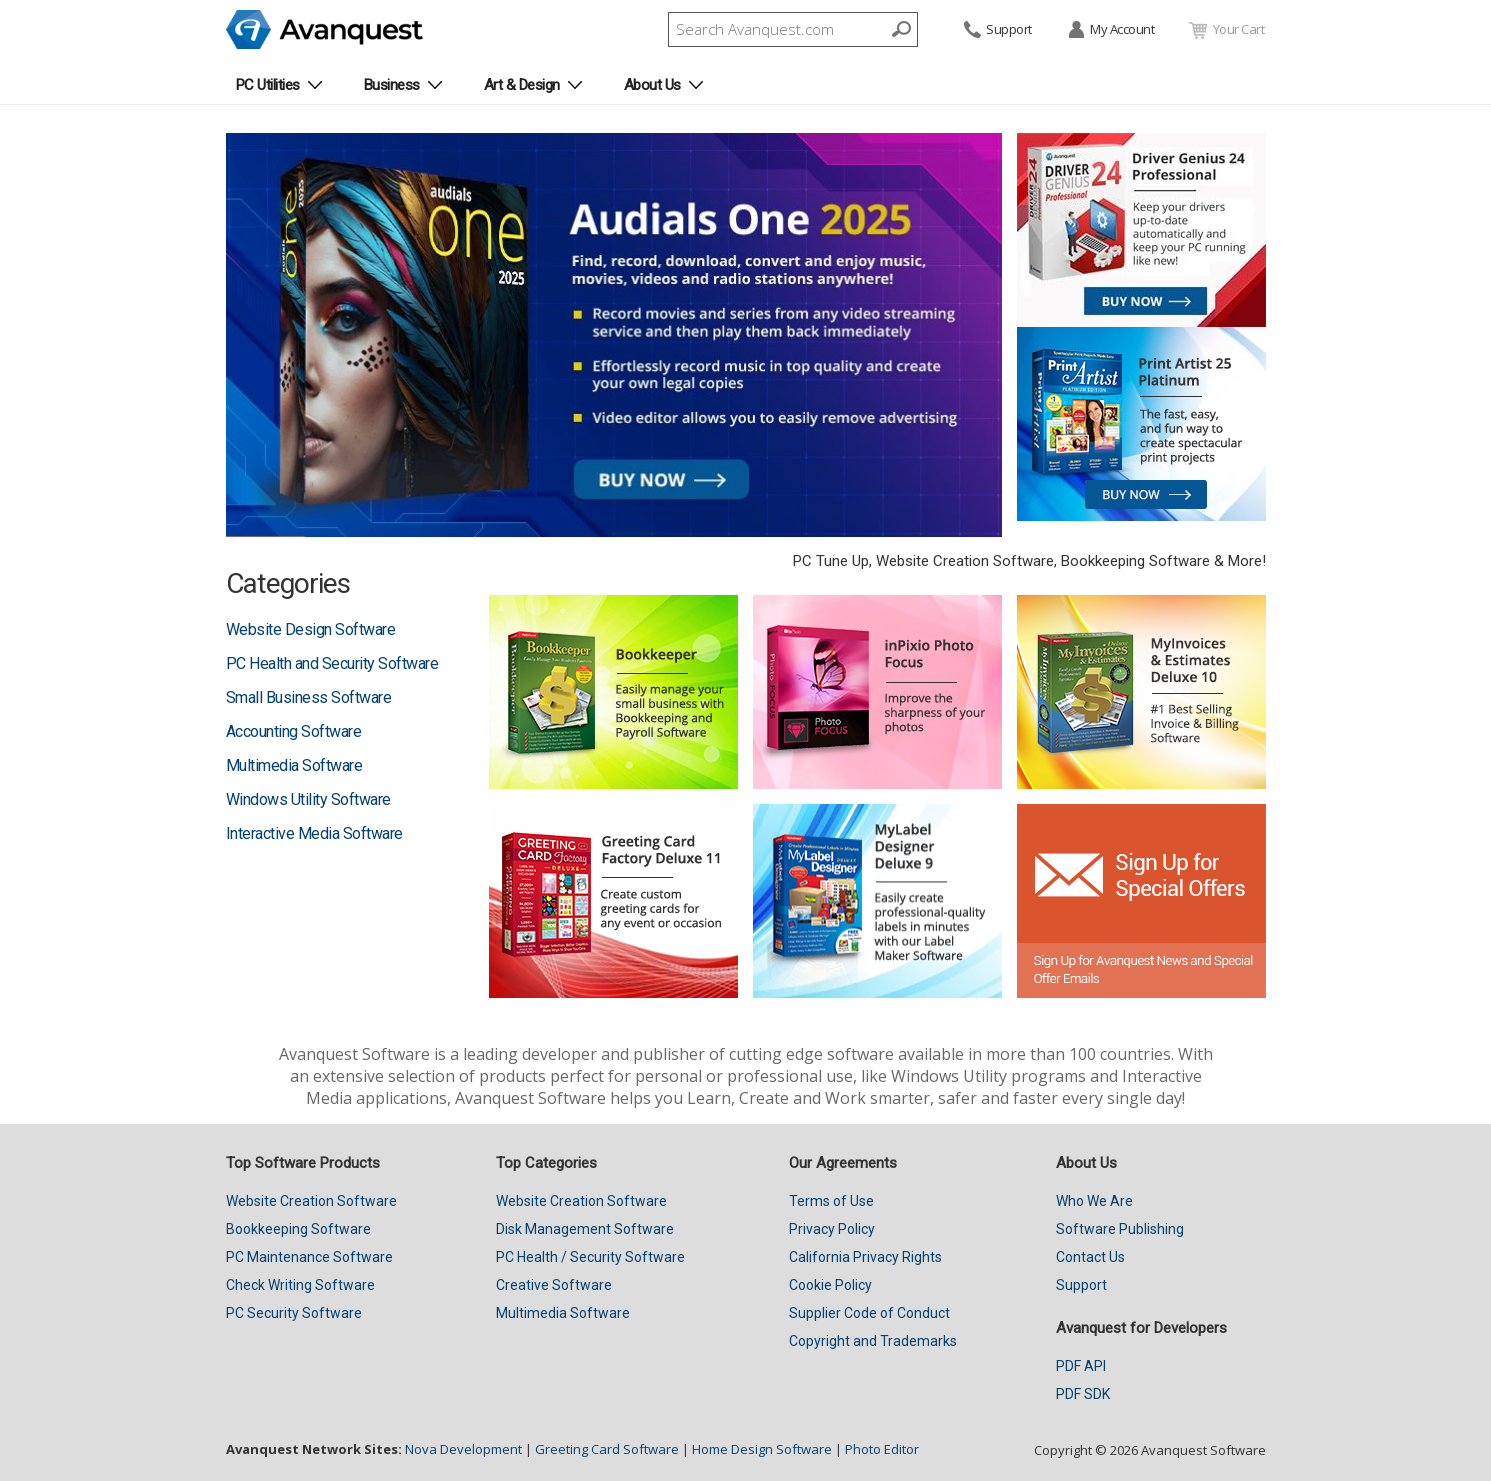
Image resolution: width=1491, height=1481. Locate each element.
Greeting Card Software (607, 1449)
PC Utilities (268, 85)
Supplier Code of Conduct (869, 1313)
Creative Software (554, 1285)
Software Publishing (1120, 1229)
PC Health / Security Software (590, 1257)
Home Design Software (762, 1449)
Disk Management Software (585, 1229)
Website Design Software (311, 629)
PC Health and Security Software (332, 663)
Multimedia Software (294, 765)
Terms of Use (831, 1201)
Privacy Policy (832, 1229)
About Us (652, 85)
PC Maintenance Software (309, 1257)
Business (392, 85)
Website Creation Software (311, 1201)
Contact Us (1090, 1257)
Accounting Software (294, 731)
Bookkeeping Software (298, 1229)
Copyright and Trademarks (873, 1341)
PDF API (1081, 1366)
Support (997, 30)
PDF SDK (1083, 1394)
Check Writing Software (300, 1285)
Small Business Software (309, 697)
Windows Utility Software (308, 799)
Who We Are (1094, 1201)
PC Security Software (294, 1313)
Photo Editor (882, 1449)
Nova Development (463, 1449)
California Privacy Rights (865, 1257)
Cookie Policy (830, 1285)
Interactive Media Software (314, 833)
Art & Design (522, 85)
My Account (1110, 30)
